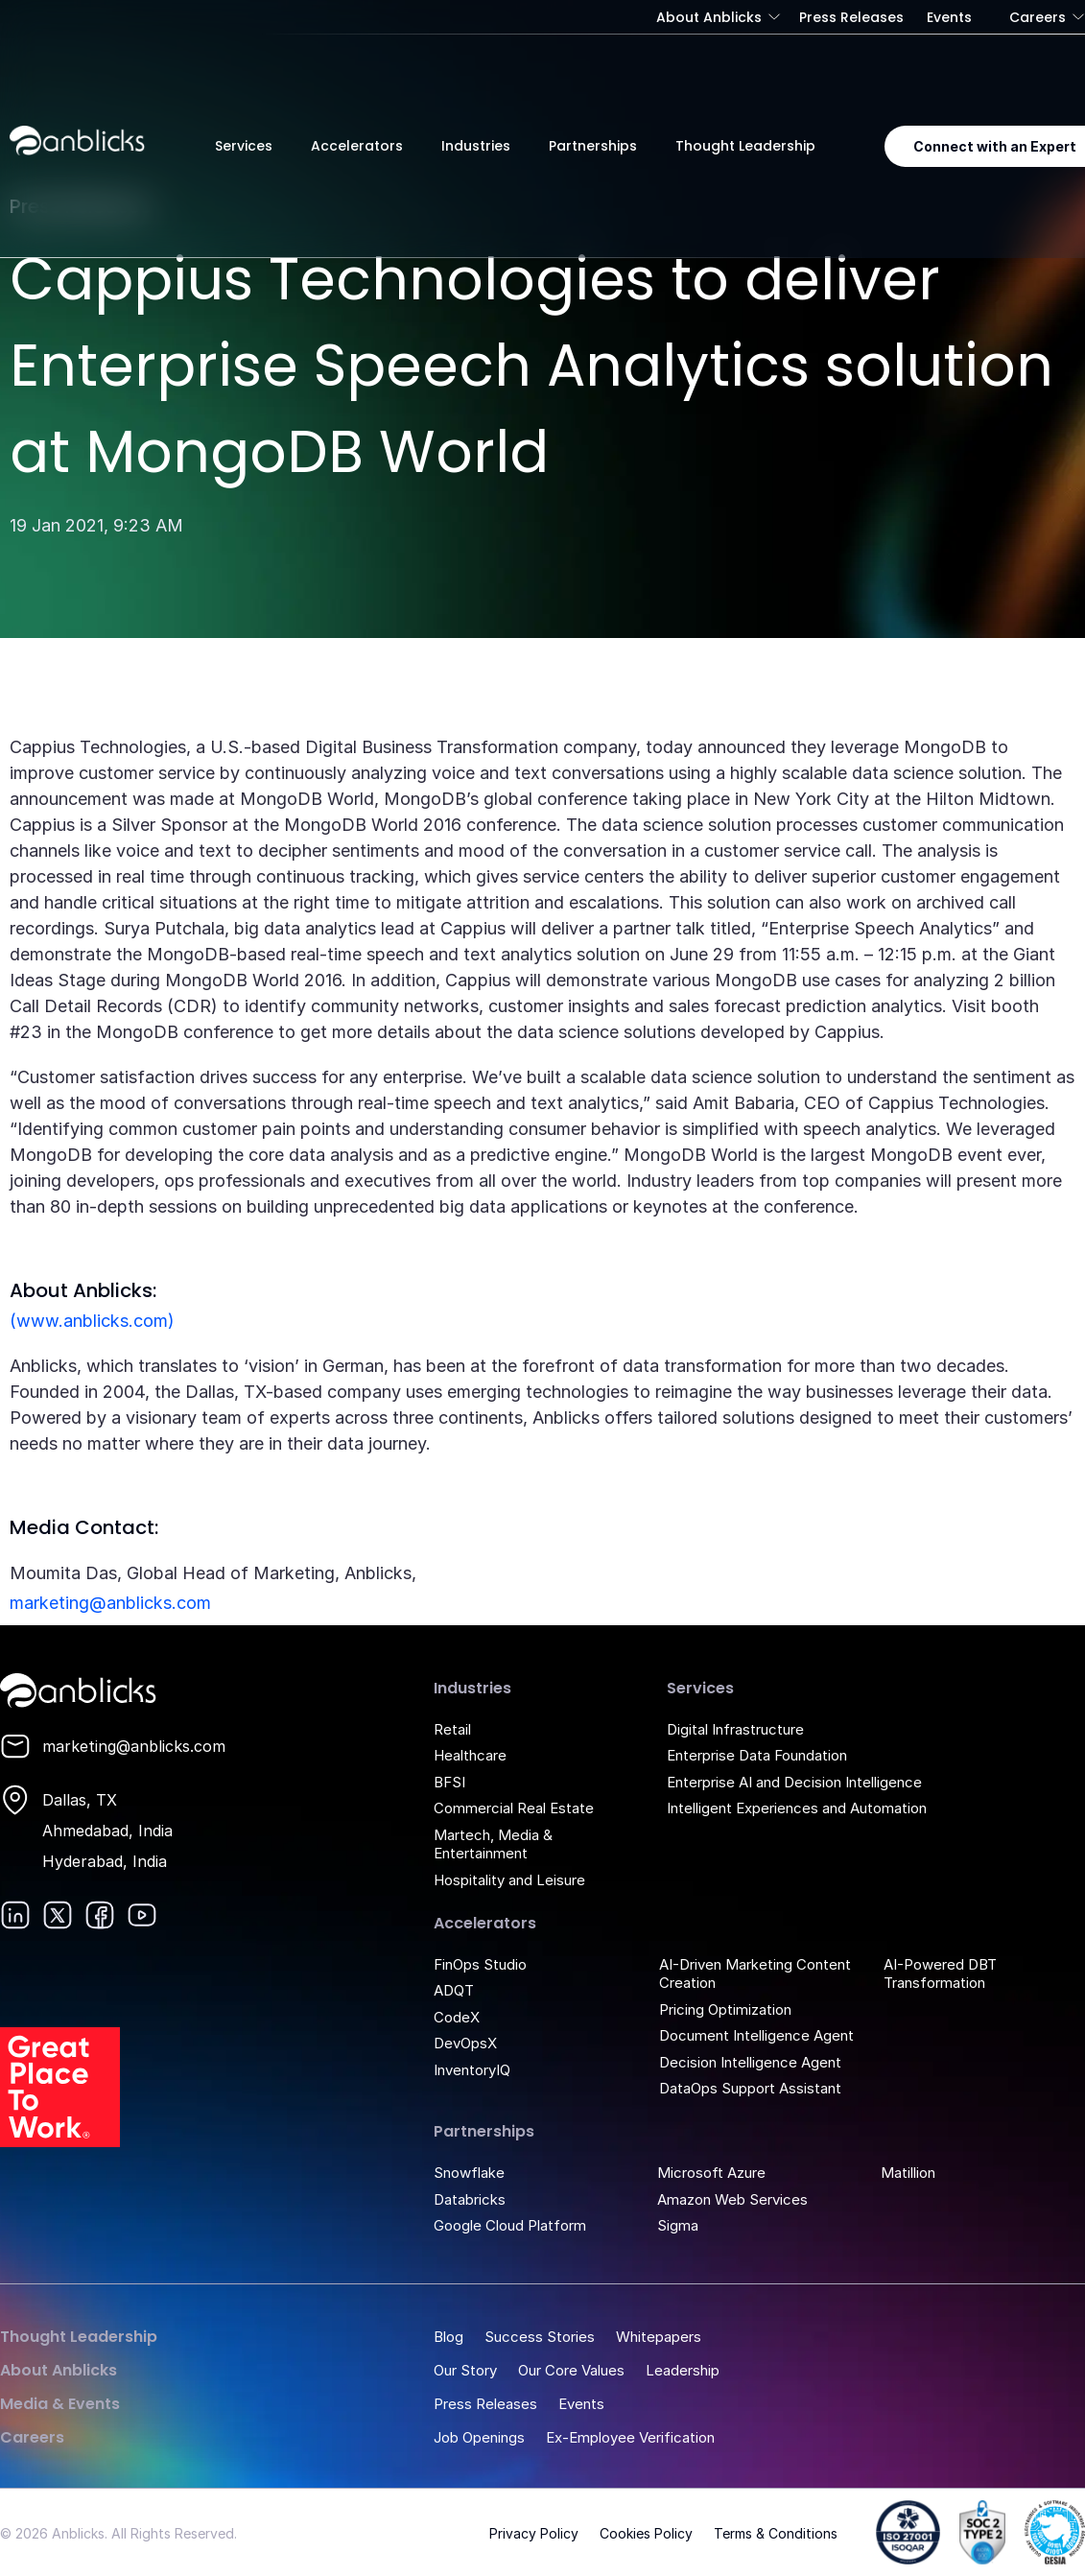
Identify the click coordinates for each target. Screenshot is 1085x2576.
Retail (452, 1729)
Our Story (465, 2370)
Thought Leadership (745, 145)
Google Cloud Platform (510, 2225)
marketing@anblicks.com (110, 1603)
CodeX (457, 2017)
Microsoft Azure (711, 2172)
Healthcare (470, 1755)
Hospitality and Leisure (509, 1880)
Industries (475, 145)
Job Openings (479, 2437)
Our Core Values (571, 2370)
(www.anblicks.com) (92, 1321)
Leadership (682, 2370)
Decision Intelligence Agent (750, 2062)
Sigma (677, 2225)
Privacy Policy (533, 2533)
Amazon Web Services (732, 2199)
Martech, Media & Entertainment (493, 1844)
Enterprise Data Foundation (757, 1755)
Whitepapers (658, 2337)
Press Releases (851, 17)
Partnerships (593, 145)
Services (243, 145)
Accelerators (357, 145)
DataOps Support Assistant (750, 2088)
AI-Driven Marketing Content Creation (755, 1974)
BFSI (449, 1782)
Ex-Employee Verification (630, 2437)
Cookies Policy (646, 2533)
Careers (1037, 17)
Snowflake (469, 2172)
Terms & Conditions (775, 2533)
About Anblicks (709, 17)
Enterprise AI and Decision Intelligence (794, 1782)
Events (949, 17)
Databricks (470, 2199)
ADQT (454, 1990)
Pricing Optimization (725, 2009)
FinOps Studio (480, 1964)
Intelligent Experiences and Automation (797, 1808)
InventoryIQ (472, 2070)
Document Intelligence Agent (756, 2035)
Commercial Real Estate (514, 1808)
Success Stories (539, 2337)
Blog (448, 2337)
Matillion (908, 2172)
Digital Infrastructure (735, 1729)
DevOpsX (465, 2043)
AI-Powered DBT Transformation (940, 1974)
